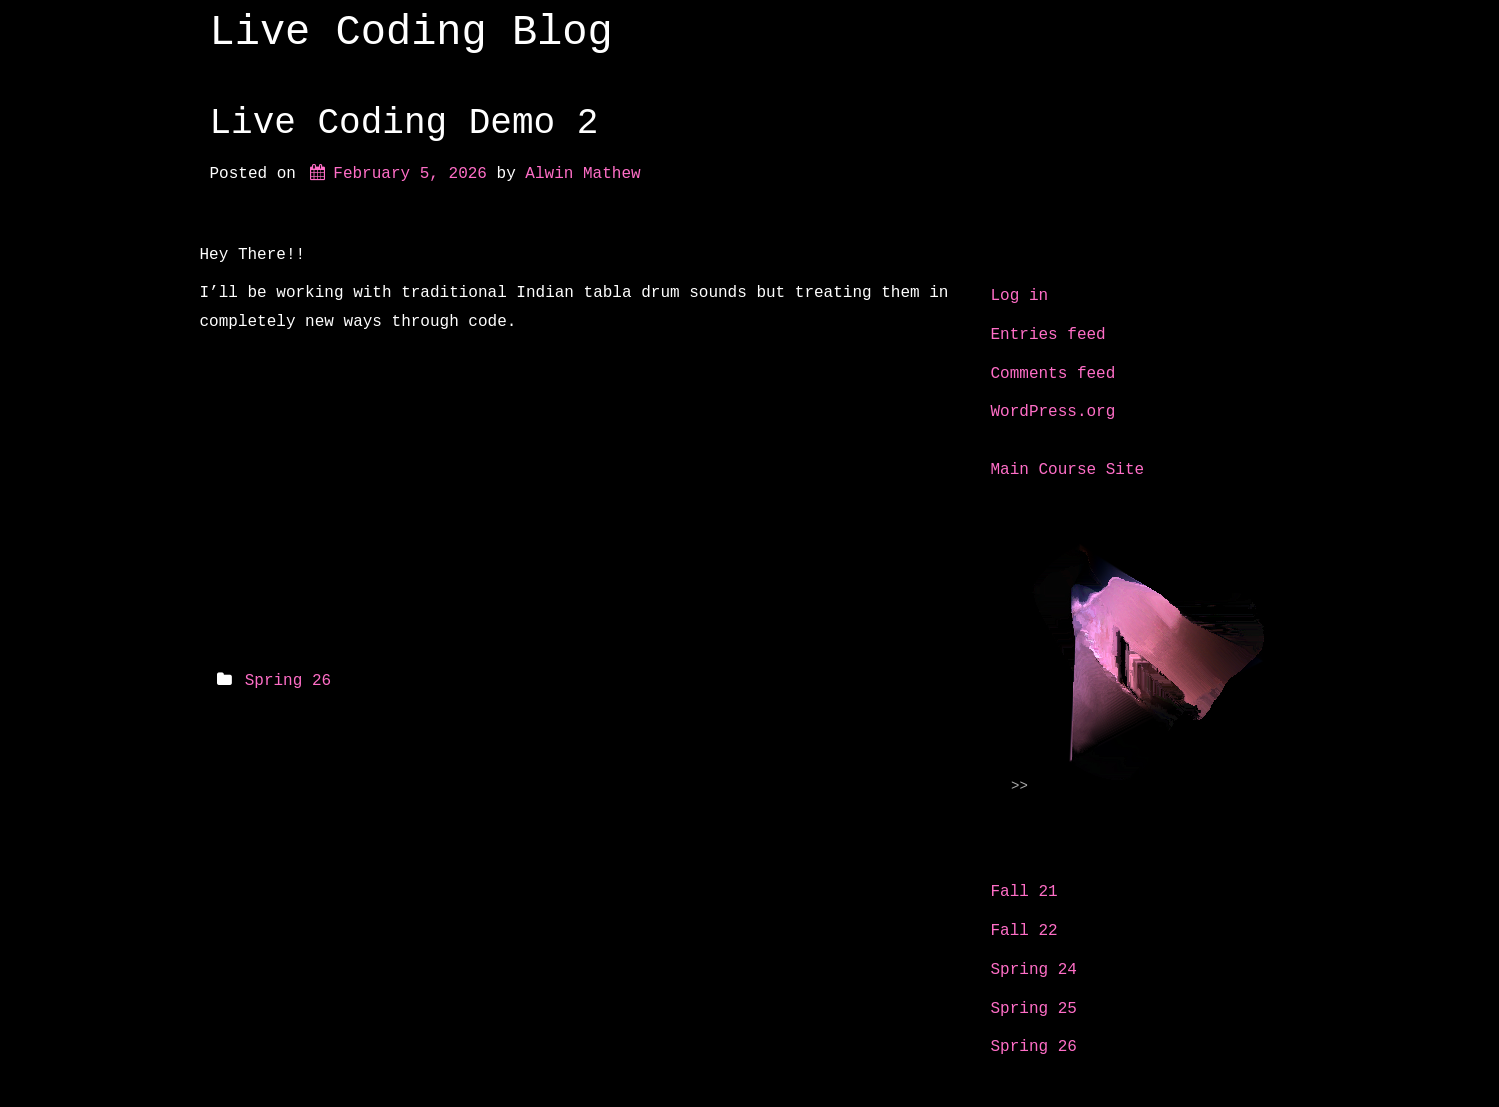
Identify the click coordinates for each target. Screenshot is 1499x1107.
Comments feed (1053, 374)
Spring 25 (1034, 1009)
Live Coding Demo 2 (404, 123)
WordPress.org (1053, 412)
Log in (1020, 296)
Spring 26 (288, 681)
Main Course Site (1068, 470)
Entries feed (1048, 335)
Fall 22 (1024, 931)
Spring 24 (1034, 970)
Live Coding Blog (411, 33)
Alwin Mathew (582, 174)
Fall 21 (1024, 892)
